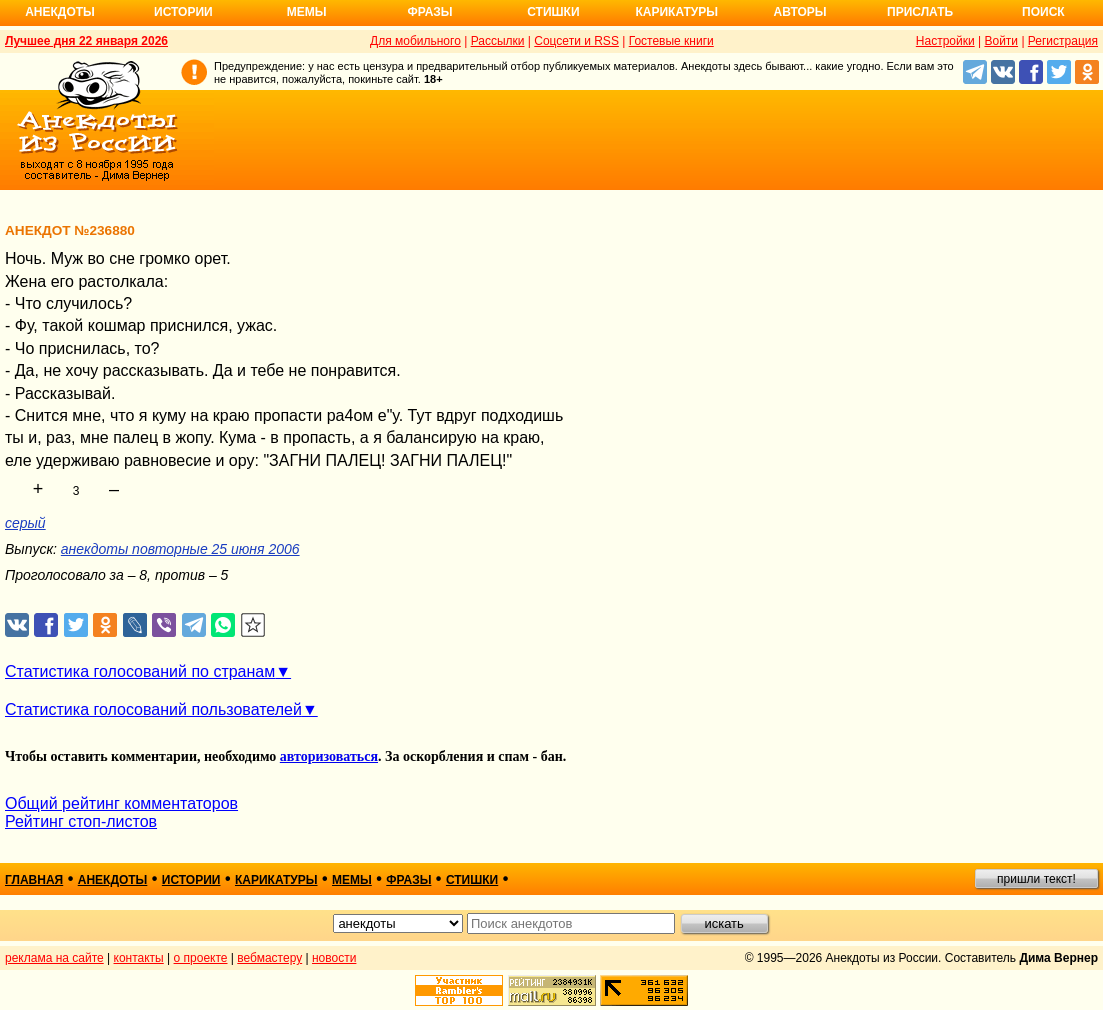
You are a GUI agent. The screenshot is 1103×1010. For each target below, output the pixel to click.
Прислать (920, 12)
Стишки (553, 12)
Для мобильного (415, 41)
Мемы (307, 12)
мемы (352, 880)
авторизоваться (329, 756)
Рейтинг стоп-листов (81, 821)
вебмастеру (269, 958)
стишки (472, 880)
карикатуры (276, 880)
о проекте (201, 958)
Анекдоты (60, 12)
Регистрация (1063, 41)
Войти (1001, 41)
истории (191, 880)
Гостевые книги (671, 41)
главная (34, 880)
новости (334, 958)
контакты (139, 958)
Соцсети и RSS (576, 41)
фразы (408, 880)
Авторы (800, 12)
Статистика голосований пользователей (153, 709)
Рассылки (498, 41)
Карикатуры (676, 12)
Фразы (429, 12)
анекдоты (113, 880)
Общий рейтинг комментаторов (121, 803)
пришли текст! (1036, 879)
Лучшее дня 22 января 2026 (86, 41)
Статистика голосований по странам (140, 671)
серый (25, 523)
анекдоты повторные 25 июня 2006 (180, 549)
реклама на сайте (54, 958)
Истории (183, 12)
